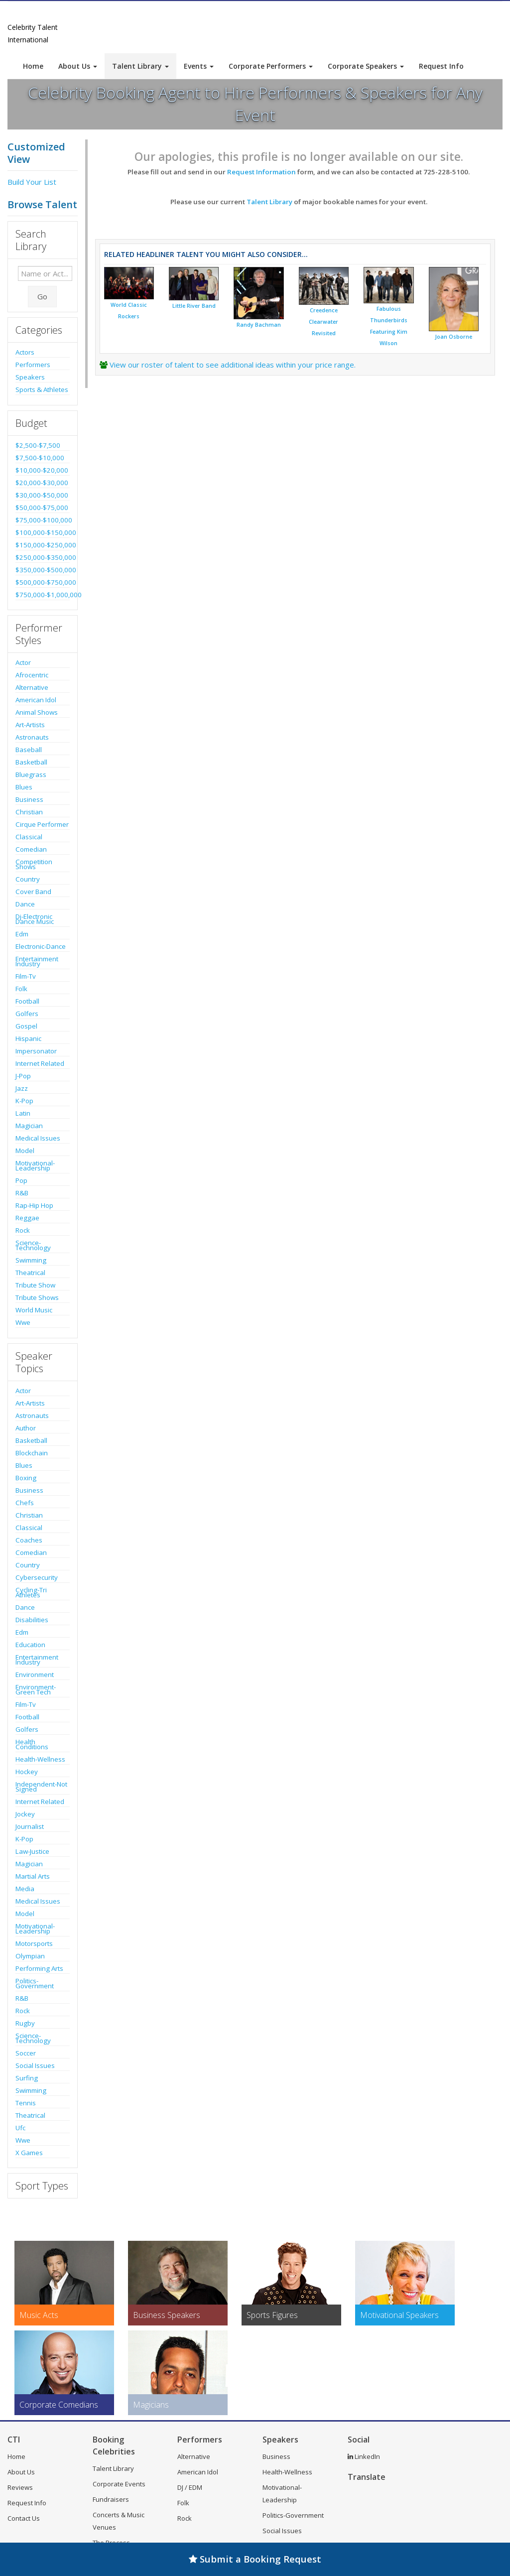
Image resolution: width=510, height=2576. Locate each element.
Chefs (24, 1502)
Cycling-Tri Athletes (31, 1592)
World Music (33, 1309)
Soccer (25, 2053)
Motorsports (34, 1943)
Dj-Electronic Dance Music (34, 919)
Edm (21, 933)
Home (33, 66)
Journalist (29, 1826)
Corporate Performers (271, 66)
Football (27, 1001)
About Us (77, 66)
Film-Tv (25, 976)
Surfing (26, 2077)
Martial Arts (32, 1876)
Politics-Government (34, 1983)
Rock (22, 1230)
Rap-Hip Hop (34, 1205)
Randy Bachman (259, 324)
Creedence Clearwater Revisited (323, 322)
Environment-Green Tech (35, 1689)
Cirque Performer (42, 824)
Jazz (21, 1088)
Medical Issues (37, 1138)
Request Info (441, 66)
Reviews (20, 2487)
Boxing (25, 1477)
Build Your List (31, 182)
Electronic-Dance (40, 946)
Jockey (25, 1813)
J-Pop (23, 1075)
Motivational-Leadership (35, 1165)
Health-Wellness (40, 1759)
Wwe (22, 1322)
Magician (29, 1125)
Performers (32, 364)
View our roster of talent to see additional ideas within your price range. (233, 365)
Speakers (30, 377)
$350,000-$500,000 (42, 569)
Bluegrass (30, 774)
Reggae (27, 1217)
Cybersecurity (36, 1577)
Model (24, 1150)
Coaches (28, 1540)
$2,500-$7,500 (37, 445)
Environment (34, 1674)
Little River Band (194, 305)
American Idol (35, 699)
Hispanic (28, 1038)
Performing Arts (39, 1968)
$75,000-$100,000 (42, 519)
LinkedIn (364, 2456)
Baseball (28, 749)
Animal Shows (36, 712)
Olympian (30, 1955)
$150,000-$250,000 (42, 544)
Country (27, 879)
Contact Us (23, 2518)
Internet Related (39, 1063)
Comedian (31, 849)
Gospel (26, 1026)
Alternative (31, 687)
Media (24, 1888)
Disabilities (31, 1619)
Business (29, 799)
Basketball (31, 762)
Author (25, 1427)
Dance (25, 904)
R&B (21, 1192)
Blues (23, 786)
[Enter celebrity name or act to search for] (45, 273)
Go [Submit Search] (42, 296)
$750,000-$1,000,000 (42, 594)
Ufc (20, 2127)
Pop (21, 1180)
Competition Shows (33, 864)
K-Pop (24, 1100)
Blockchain (31, 1452)
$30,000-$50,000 (41, 495)
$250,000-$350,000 (42, 557)
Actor (23, 662)
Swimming (30, 1260)
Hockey (26, 1771)
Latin (22, 1113)
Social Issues (35, 2065)
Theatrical (30, 1272)
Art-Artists (30, 724)
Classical (28, 836)
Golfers (26, 1013)
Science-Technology (33, 1245)
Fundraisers (111, 2499)
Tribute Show (35, 1285)
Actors (24, 352)
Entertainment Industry (36, 961)
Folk (21, 988)
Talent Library (140, 66)
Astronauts (32, 737)
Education (30, 1644)
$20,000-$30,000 (41, 482)
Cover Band (33, 891)
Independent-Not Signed (41, 1787)
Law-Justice (32, 1851)
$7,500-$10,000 (39, 457)
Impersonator (36, 1050)
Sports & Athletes (41, 389)
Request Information (261, 171)
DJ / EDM (189, 2487)
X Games (29, 2152)
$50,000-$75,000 (41, 507)
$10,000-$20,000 (41, 470)
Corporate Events (119, 2483)
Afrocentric (31, 674)
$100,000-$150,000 (42, 532)
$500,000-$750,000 (42, 582)
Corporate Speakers (366, 66)
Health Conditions (31, 1744)
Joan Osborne (453, 336)
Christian (29, 811)
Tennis (25, 2102)
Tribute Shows (37, 1297)
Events (199, 66)
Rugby (25, 2023)
